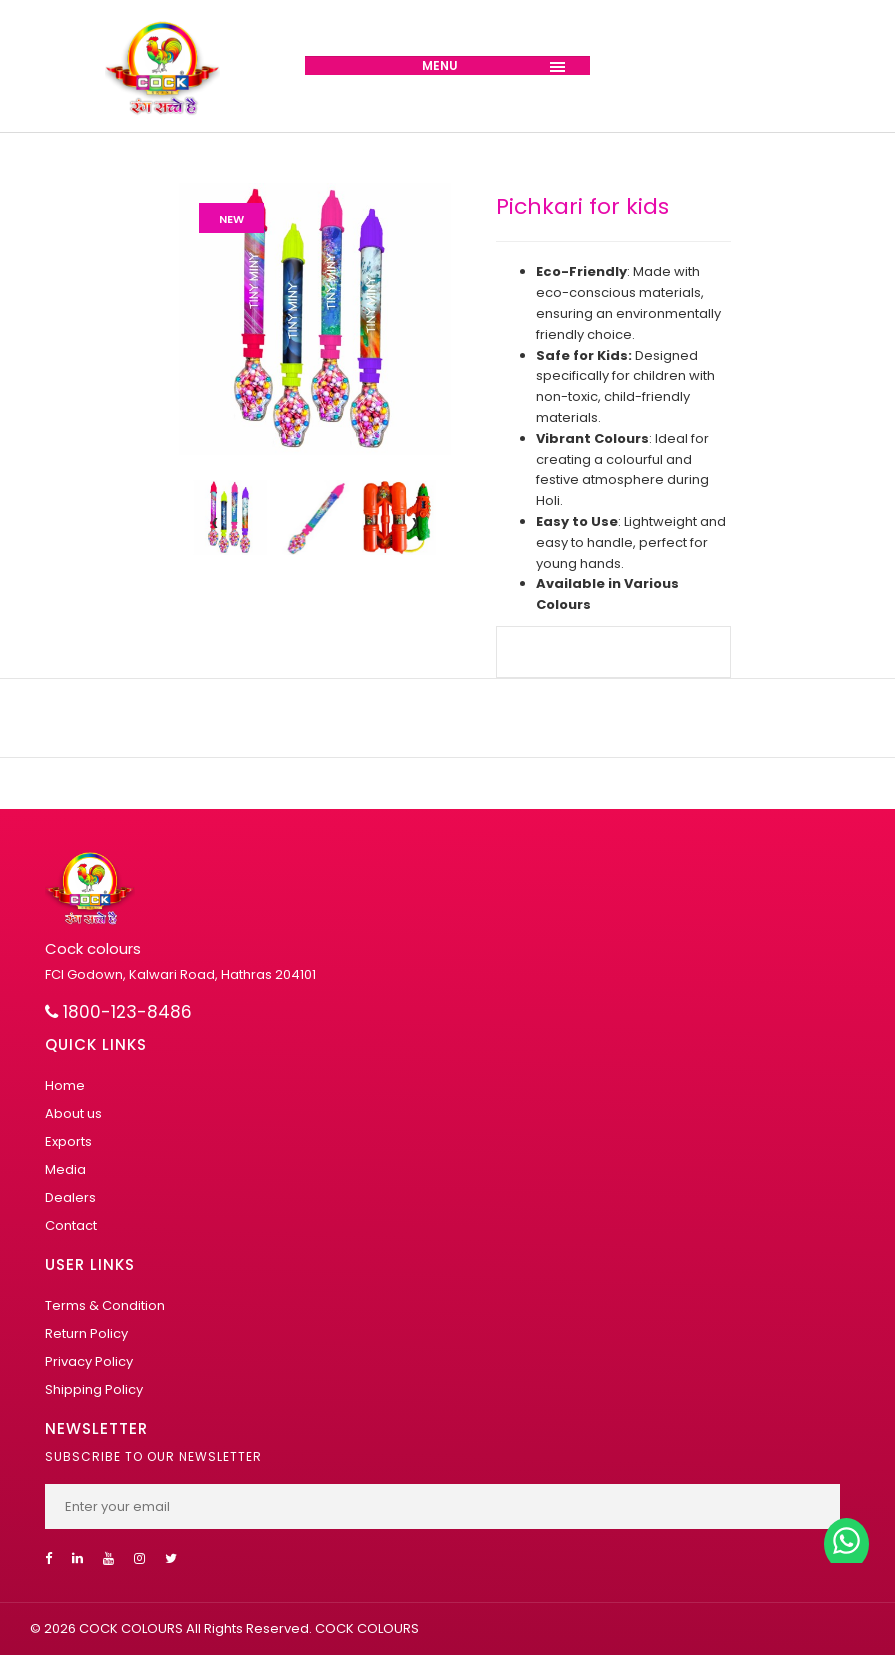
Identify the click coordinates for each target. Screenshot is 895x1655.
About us (73, 1113)
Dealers (70, 1197)
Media (65, 1169)
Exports (68, 1141)
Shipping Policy (94, 1389)
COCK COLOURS (365, 1628)
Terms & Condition (105, 1305)
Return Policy (86, 1333)
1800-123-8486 (118, 1012)
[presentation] (215, 522)
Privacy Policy (89, 1361)
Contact (71, 1225)
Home (65, 1085)
